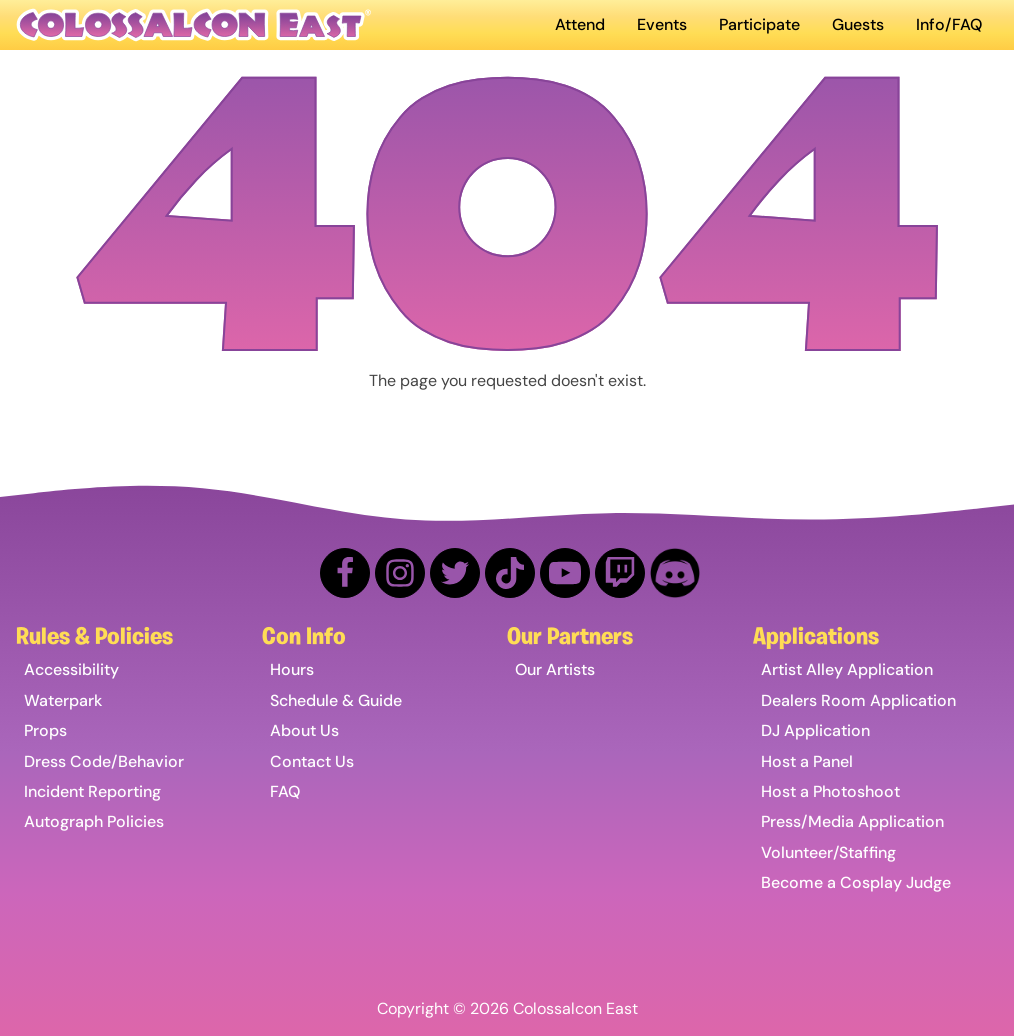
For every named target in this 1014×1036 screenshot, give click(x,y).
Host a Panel (807, 761)
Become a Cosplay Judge (856, 882)
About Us (304, 730)
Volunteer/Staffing (828, 852)
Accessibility (71, 669)
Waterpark (63, 700)
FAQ (285, 791)
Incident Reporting (92, 791)
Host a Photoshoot (830, 791)
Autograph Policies (94, 821)
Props (45, 730)
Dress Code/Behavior (104, 761)
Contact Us (312, 761)
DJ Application (815, 730)
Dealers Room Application (858, 700)
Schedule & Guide (336, 700)
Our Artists (555, 669)
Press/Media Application (852, 821)
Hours (292, 669)
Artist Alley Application (847, 669)
